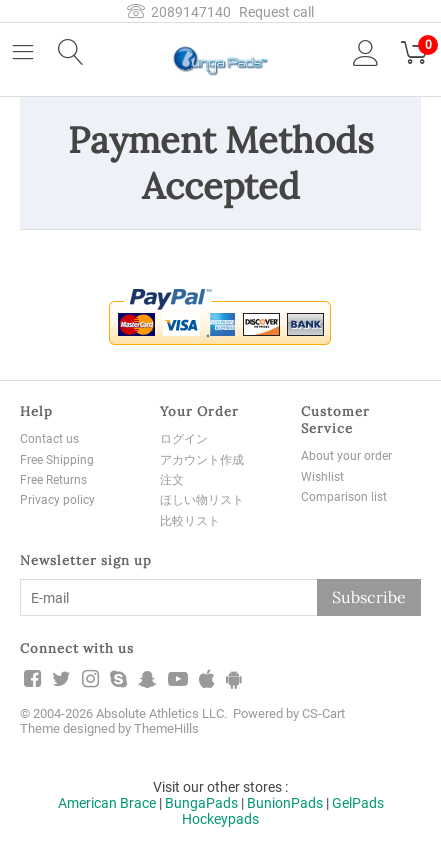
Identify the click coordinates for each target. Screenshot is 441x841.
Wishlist (322, 477)
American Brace (107, 803)
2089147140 (179, 12)
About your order (346, 456)
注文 (172, 480)
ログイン (184, 439)
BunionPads (285, 803)
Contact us (49, 439)
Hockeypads (220, 819)
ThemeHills (166, 728)
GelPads (358, 803)
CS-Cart (323, 713)
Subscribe (369, 597)
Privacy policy (57, 500)
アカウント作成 (202, 460)
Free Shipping (57, 460)
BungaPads (201, 803)
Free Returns (53, 480)
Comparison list (344, 497)
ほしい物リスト (202, 500)
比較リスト (190, 521)
